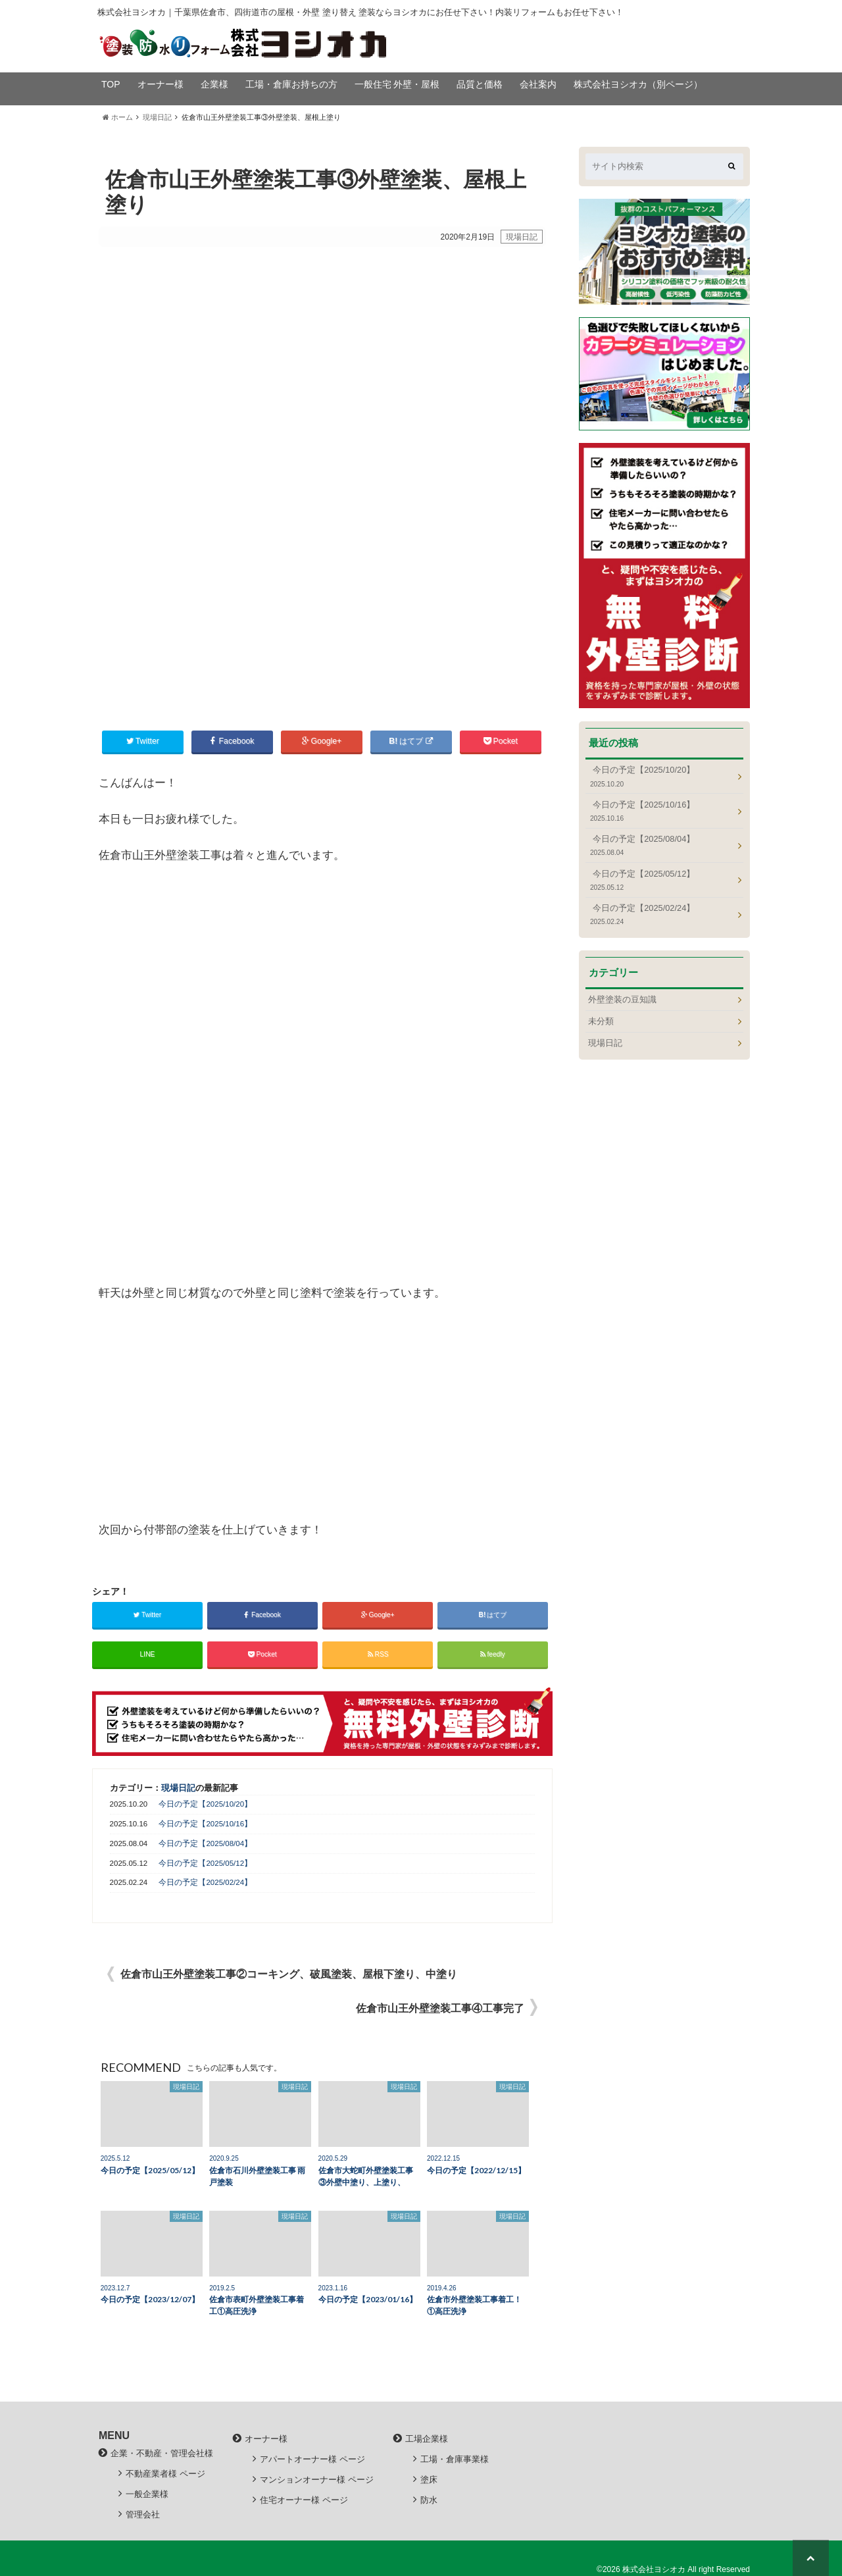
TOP (110, 84)
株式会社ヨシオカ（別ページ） (638, 84)
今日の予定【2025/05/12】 (205, 1862)
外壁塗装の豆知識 (622, 999)
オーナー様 (160, 84)
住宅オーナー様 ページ (304, 2499)
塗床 (428, 2479)
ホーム (118, 117)
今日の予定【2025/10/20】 (205, 1803)
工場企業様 (426, 2437)
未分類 (601, 1021)
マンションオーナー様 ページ (317, 2479)
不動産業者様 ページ (165, 2473)
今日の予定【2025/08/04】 (205, 1843)
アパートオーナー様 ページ (312, 2458)
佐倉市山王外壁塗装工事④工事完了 (440, 2007)
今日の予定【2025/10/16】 (205, 1823)
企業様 (214, 84)
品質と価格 (480, 84)
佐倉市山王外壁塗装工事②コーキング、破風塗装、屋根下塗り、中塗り (288, 1973)
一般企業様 (147, 2493)
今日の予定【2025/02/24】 (205, 1882)
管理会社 (143, 2514)
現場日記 (157, 117)
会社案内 (538, 84)
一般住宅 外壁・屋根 (397, 84)
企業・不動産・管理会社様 (162, 2452)
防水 (428, 2499)
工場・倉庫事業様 (454, 2458)
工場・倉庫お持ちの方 (291, 84)
